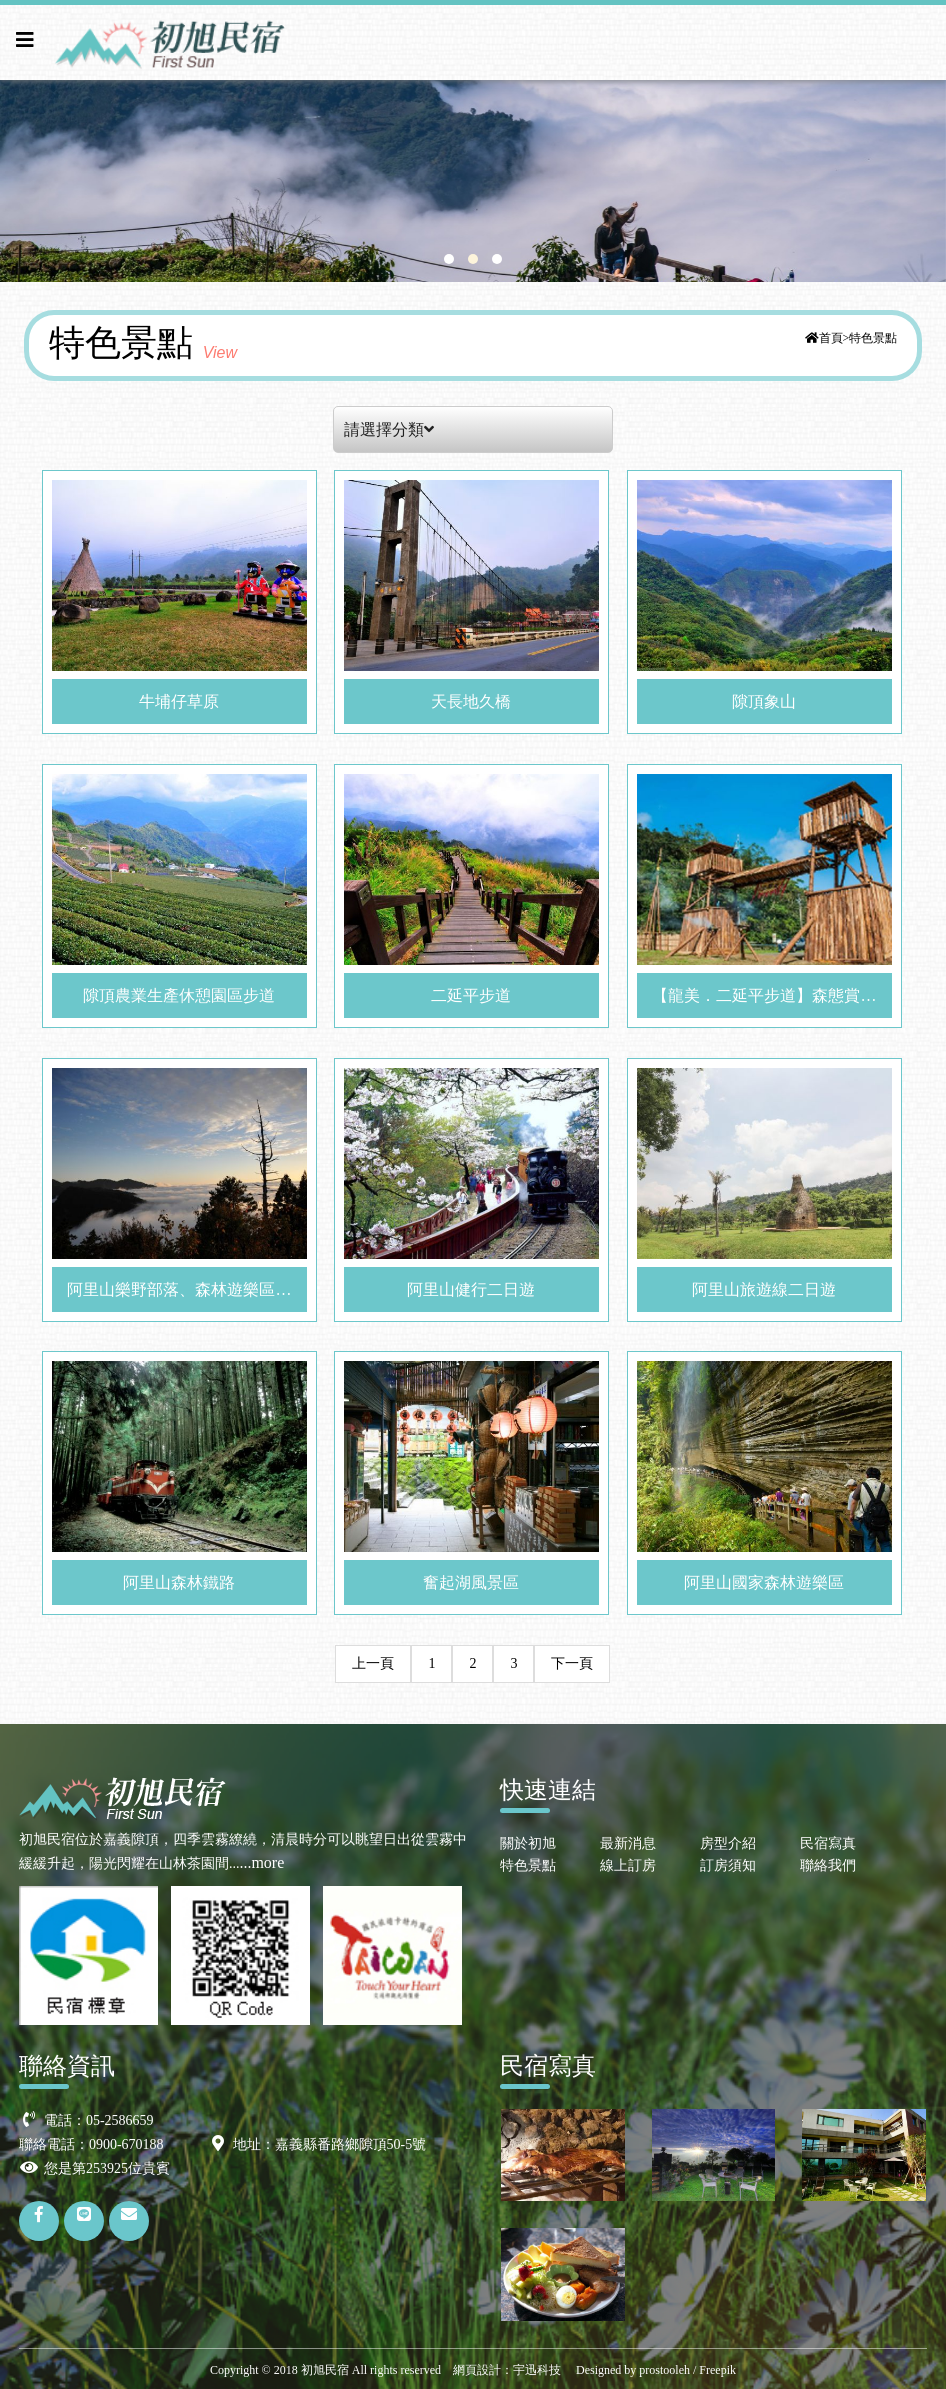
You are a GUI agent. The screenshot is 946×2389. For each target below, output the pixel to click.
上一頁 (373, 1663)
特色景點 (873, 338)
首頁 (831, 338)
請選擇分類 (389, 429)
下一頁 (572, 1663)
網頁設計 (477, 2370)
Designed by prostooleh (627, 2370)
